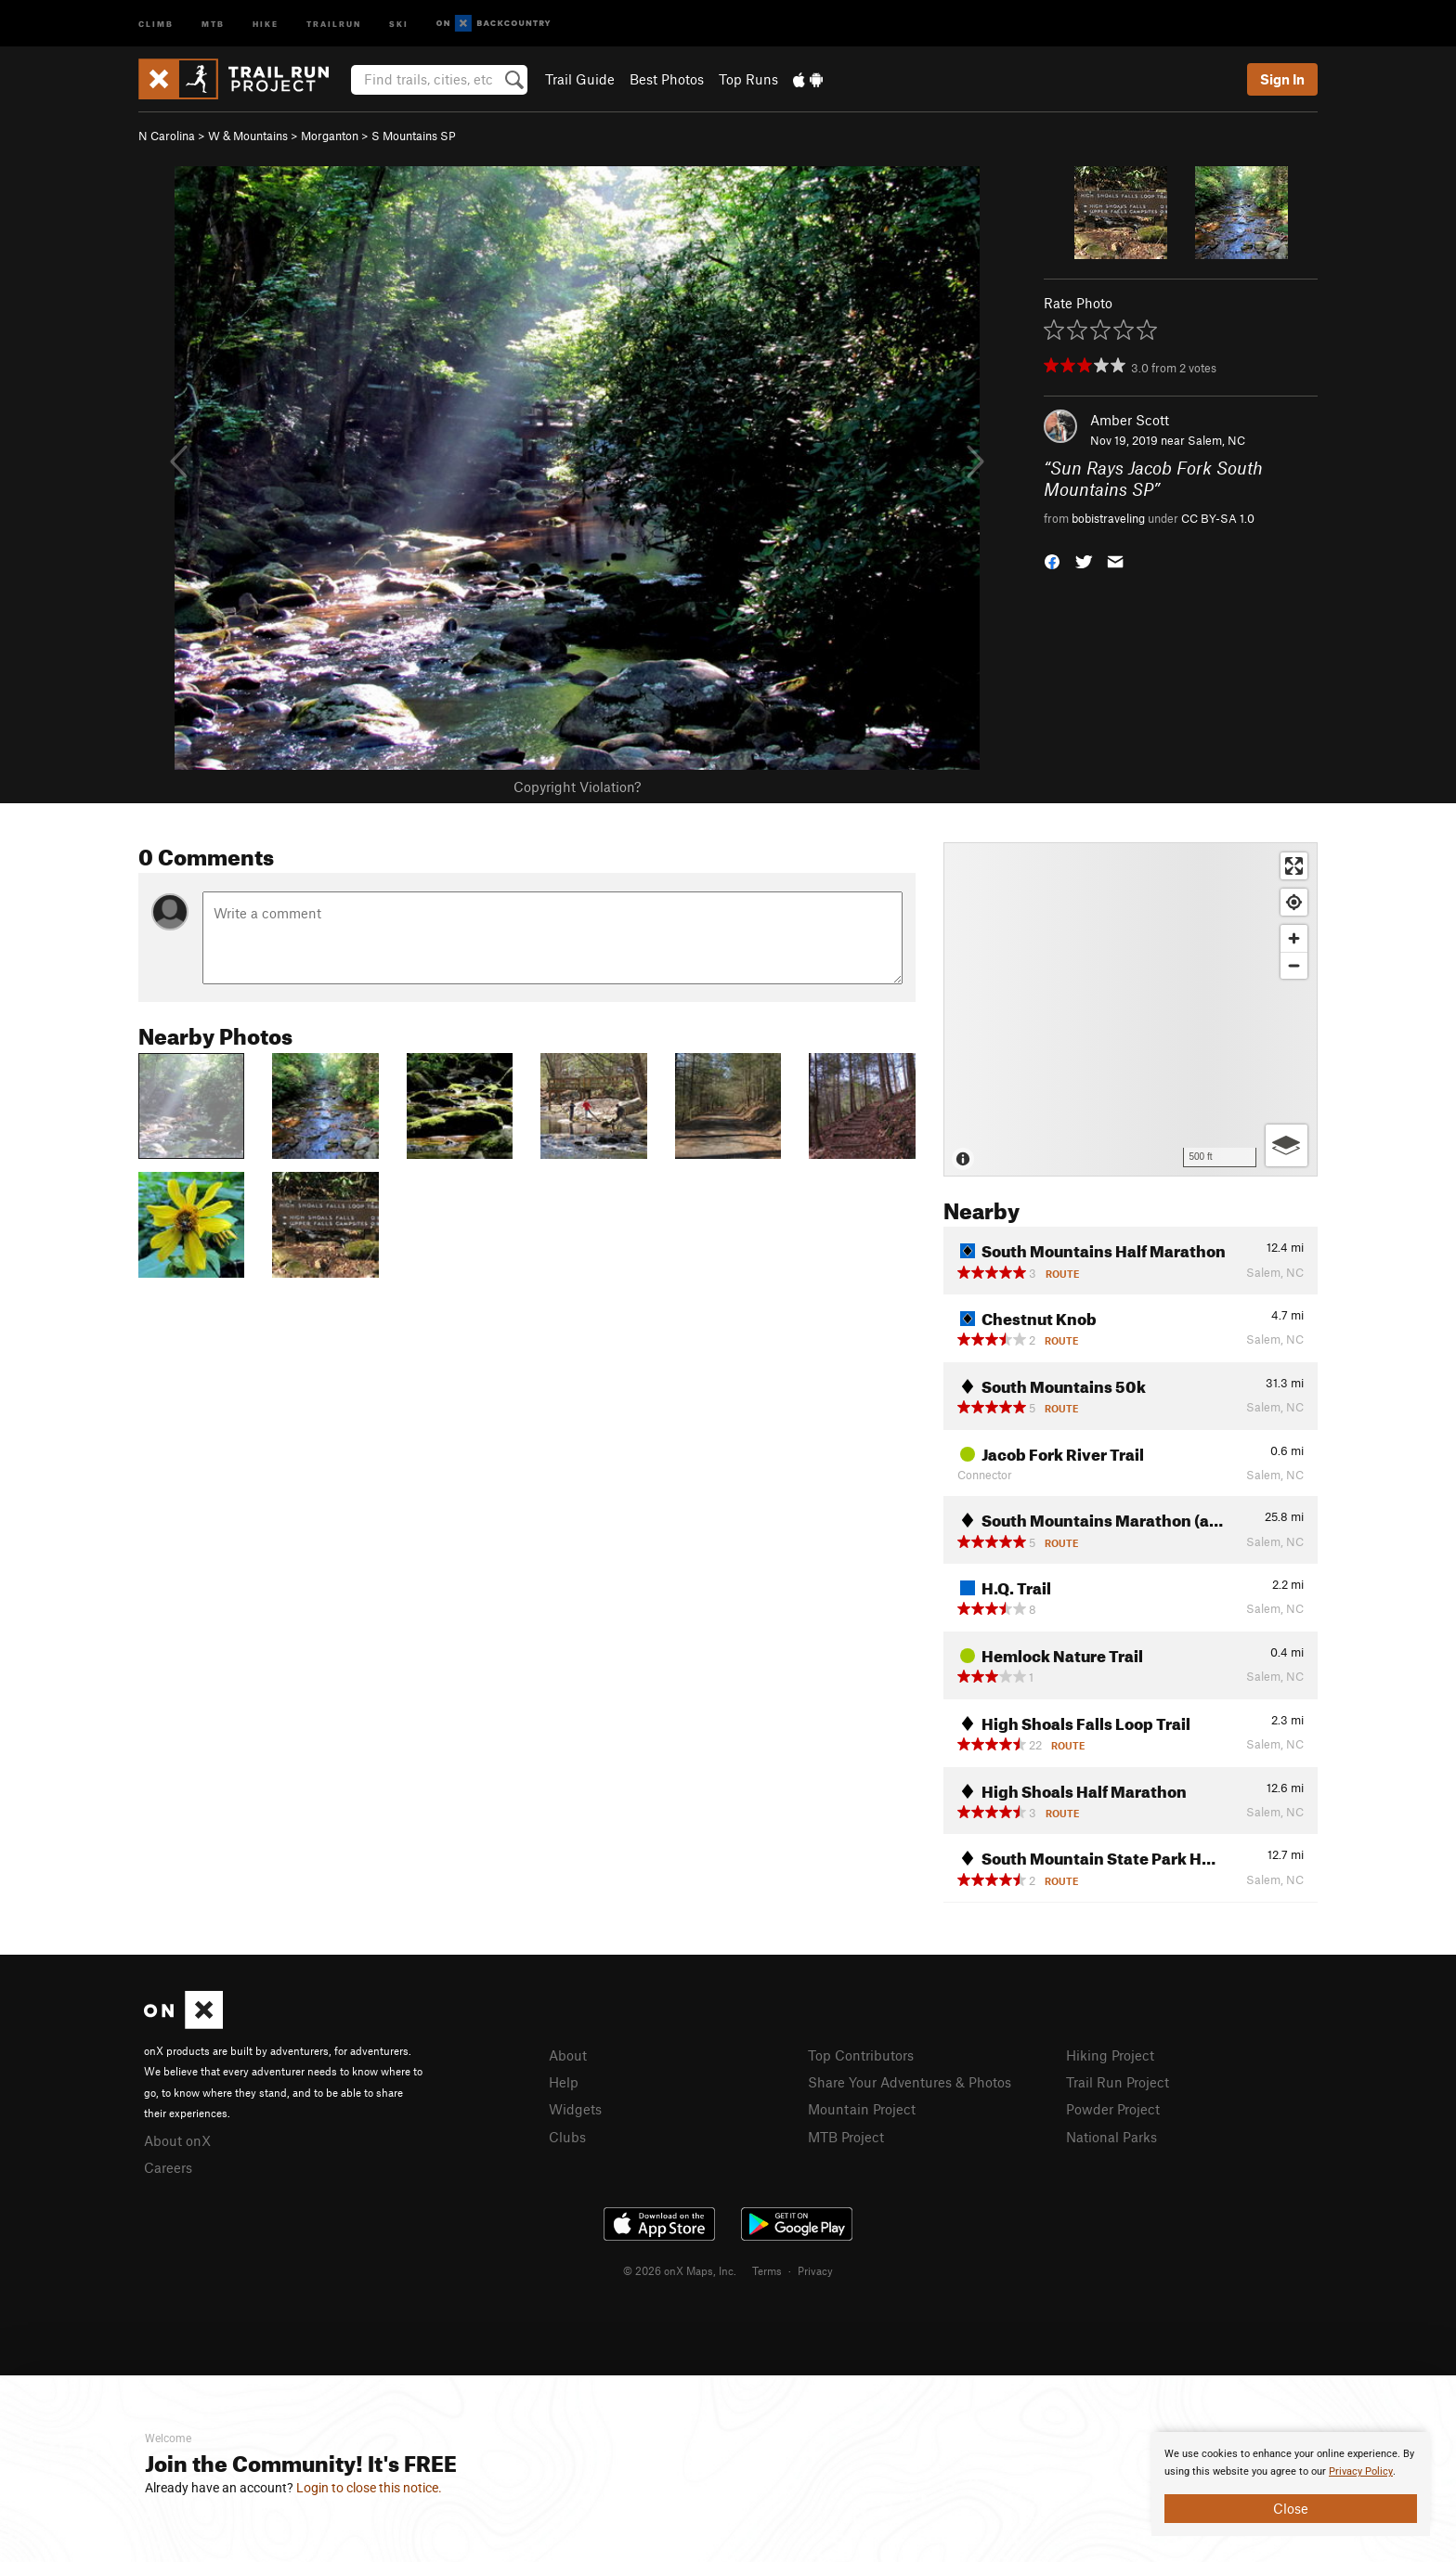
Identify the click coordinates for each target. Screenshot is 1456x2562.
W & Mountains (248, 135)
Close (1290, 2508)
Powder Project (1113, 2108)
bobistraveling (1108, 518)
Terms (767, 2270)
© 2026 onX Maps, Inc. (679, 2270)
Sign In (1282, 79)
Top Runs (748, 79)
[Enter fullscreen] (1293, 865)
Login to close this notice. (369, 2487)
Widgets (575, 2108)
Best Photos (667, 79)
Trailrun (333, 23)
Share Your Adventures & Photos (909, 2082)
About (568, 2055)
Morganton (329, 135)
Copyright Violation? (577, 786)
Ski (399, 23)
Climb (156, 23)
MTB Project (846, 2136)
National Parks (1111, 2136)
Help (563, 2082)
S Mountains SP (413, 135)
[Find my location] (1293, 902)
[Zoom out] (1293, 965)
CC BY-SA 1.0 (1217, 518)
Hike (266, 23)
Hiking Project (1110, 2055)
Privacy (815, 2270)
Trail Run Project (1117, 2082)
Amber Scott (1129, 419)
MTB (213, 23)
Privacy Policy (1361, 2471)
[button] (1052, 560)
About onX (177, 2140)
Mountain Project (862, 2108)
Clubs (567, 2136)
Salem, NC (1216, 440)
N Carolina (166, 135)
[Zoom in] (1293, 938)
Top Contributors (861, 2055)
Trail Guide (580, 79)
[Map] (1130, 1009)
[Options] (1286, 1145)
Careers (168, 2167)
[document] (1290, 2484)
